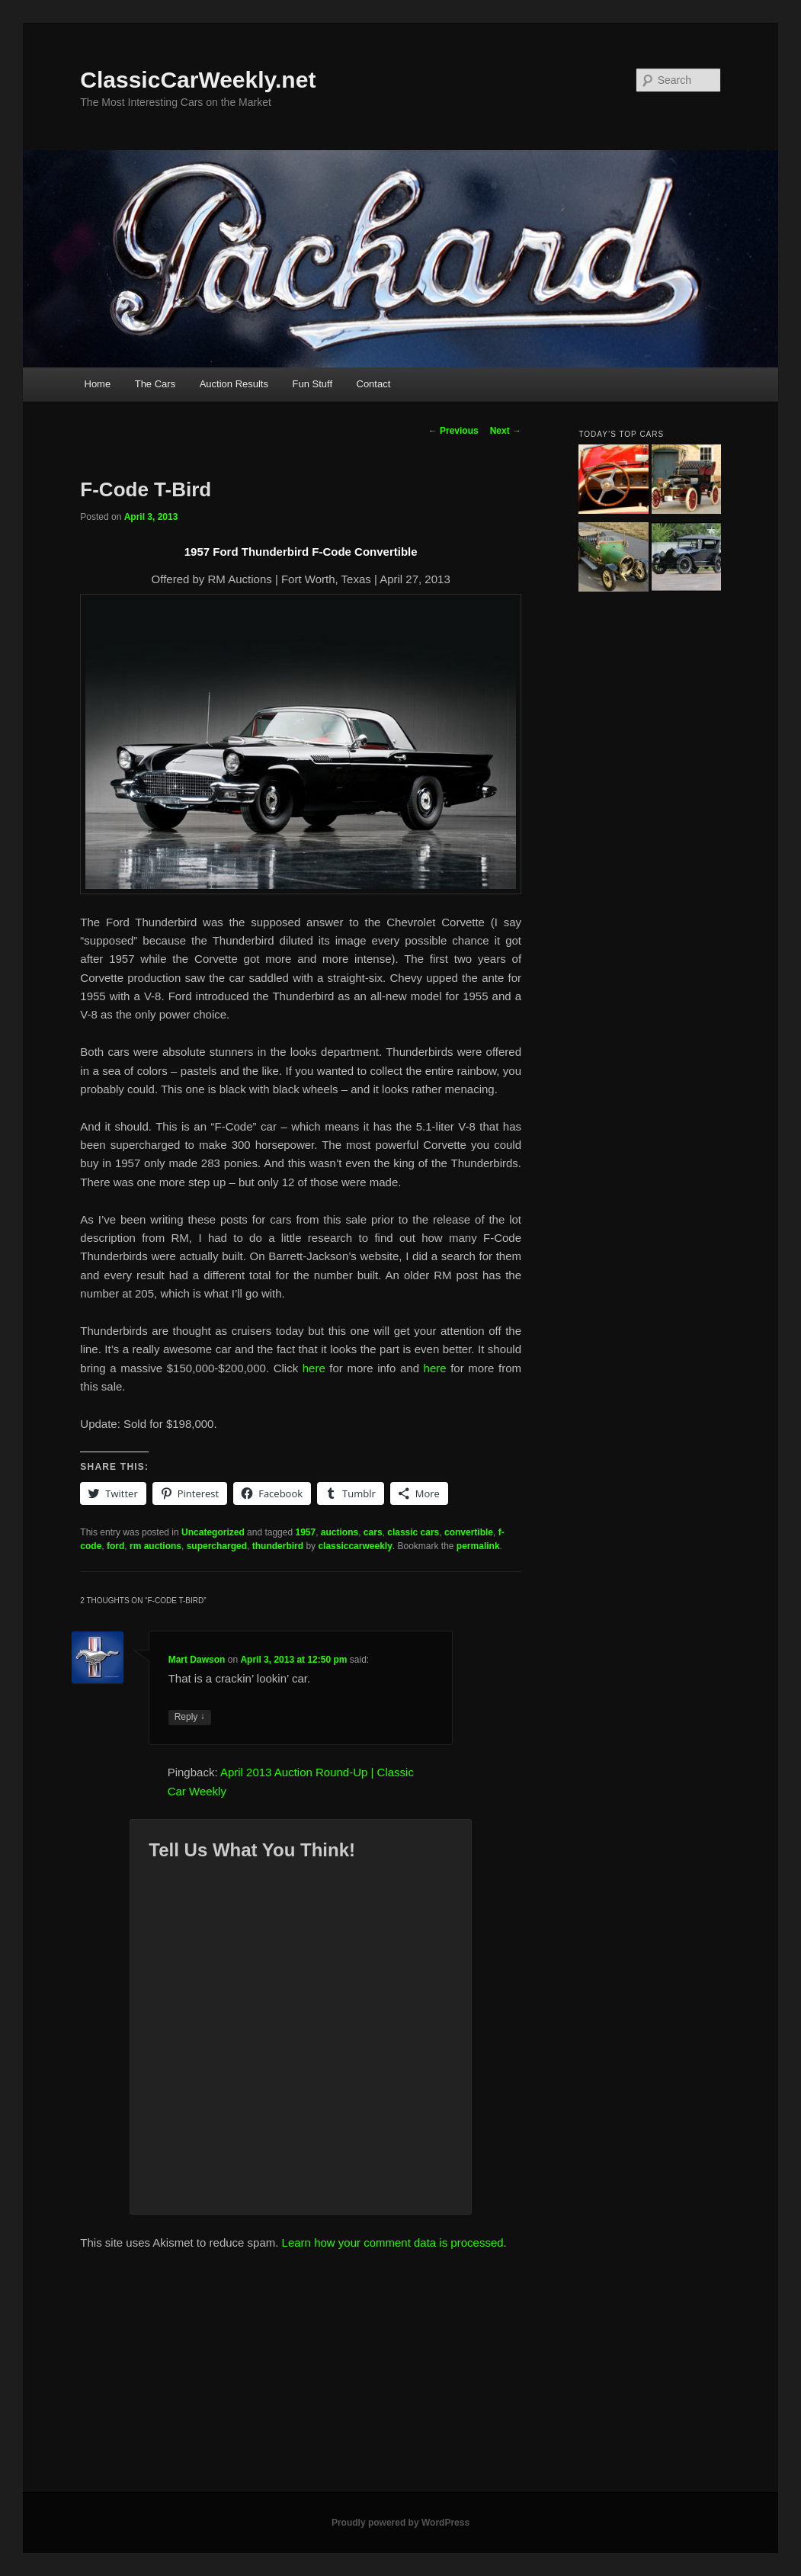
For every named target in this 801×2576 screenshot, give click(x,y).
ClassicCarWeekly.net (198, 79)
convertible (468, 1532)
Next (505, 430)
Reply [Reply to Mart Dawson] (190, 1717)
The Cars (155, 384)
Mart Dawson (197, 1659)
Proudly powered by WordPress (400, 2522)
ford (115, 1546)
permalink (478, 1546)
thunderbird (277, 1546)
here (314, 1368)
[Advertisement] (400, 2378)
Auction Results (234, 384)
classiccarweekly (355, 1546)
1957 (305, 1532)
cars (373, 1532)
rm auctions (155, 1546)
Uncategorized (213, 1532)
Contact (374, 384)
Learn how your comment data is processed (393, 2242)
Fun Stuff (312, 384)
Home (98, 384)
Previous (453, 430)
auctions (339, 1532)
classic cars (413, 1532)
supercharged (217, 1546)
